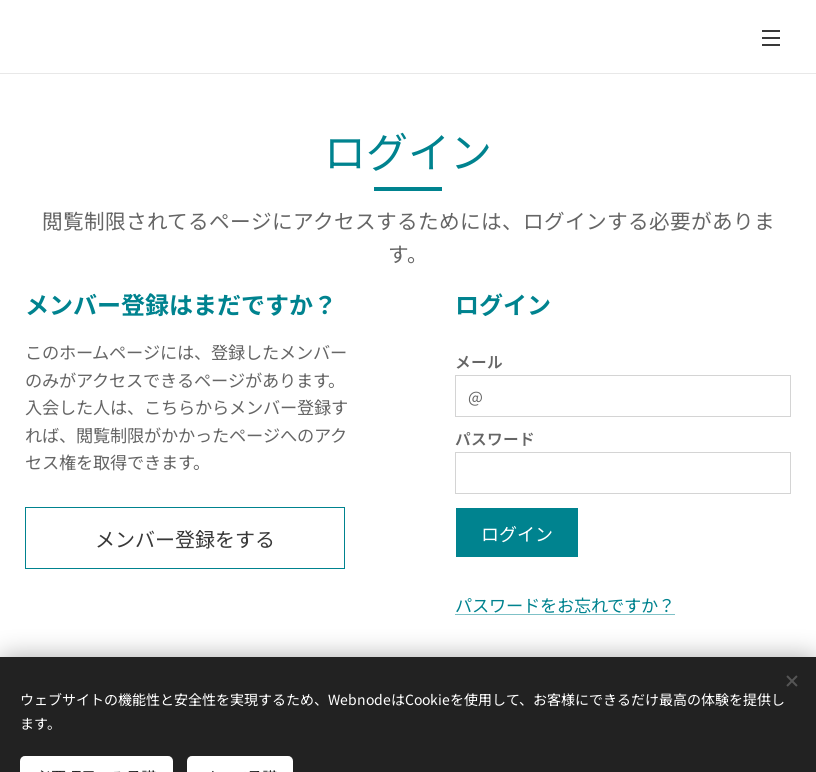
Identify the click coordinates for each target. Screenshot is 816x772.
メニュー (771, 38)
